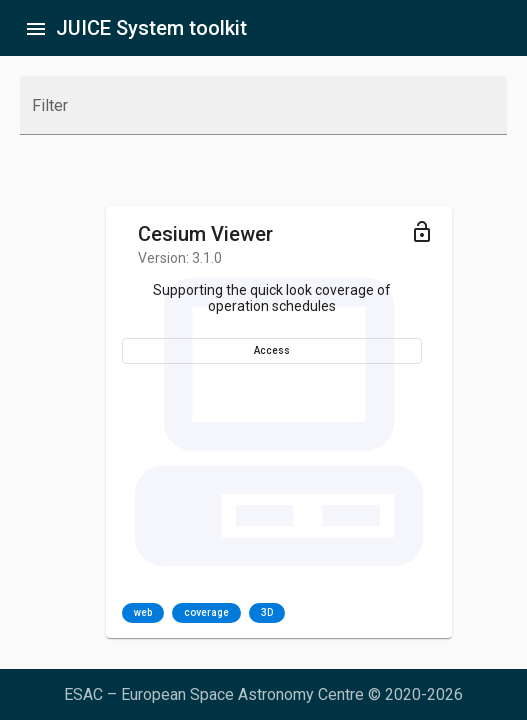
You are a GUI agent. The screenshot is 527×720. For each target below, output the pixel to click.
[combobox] (263, 114)
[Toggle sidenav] (36, 28)
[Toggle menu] (422, 231)
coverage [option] (206, 613)
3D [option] (267, 613)
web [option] (143, 613)
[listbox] (203, 613)
